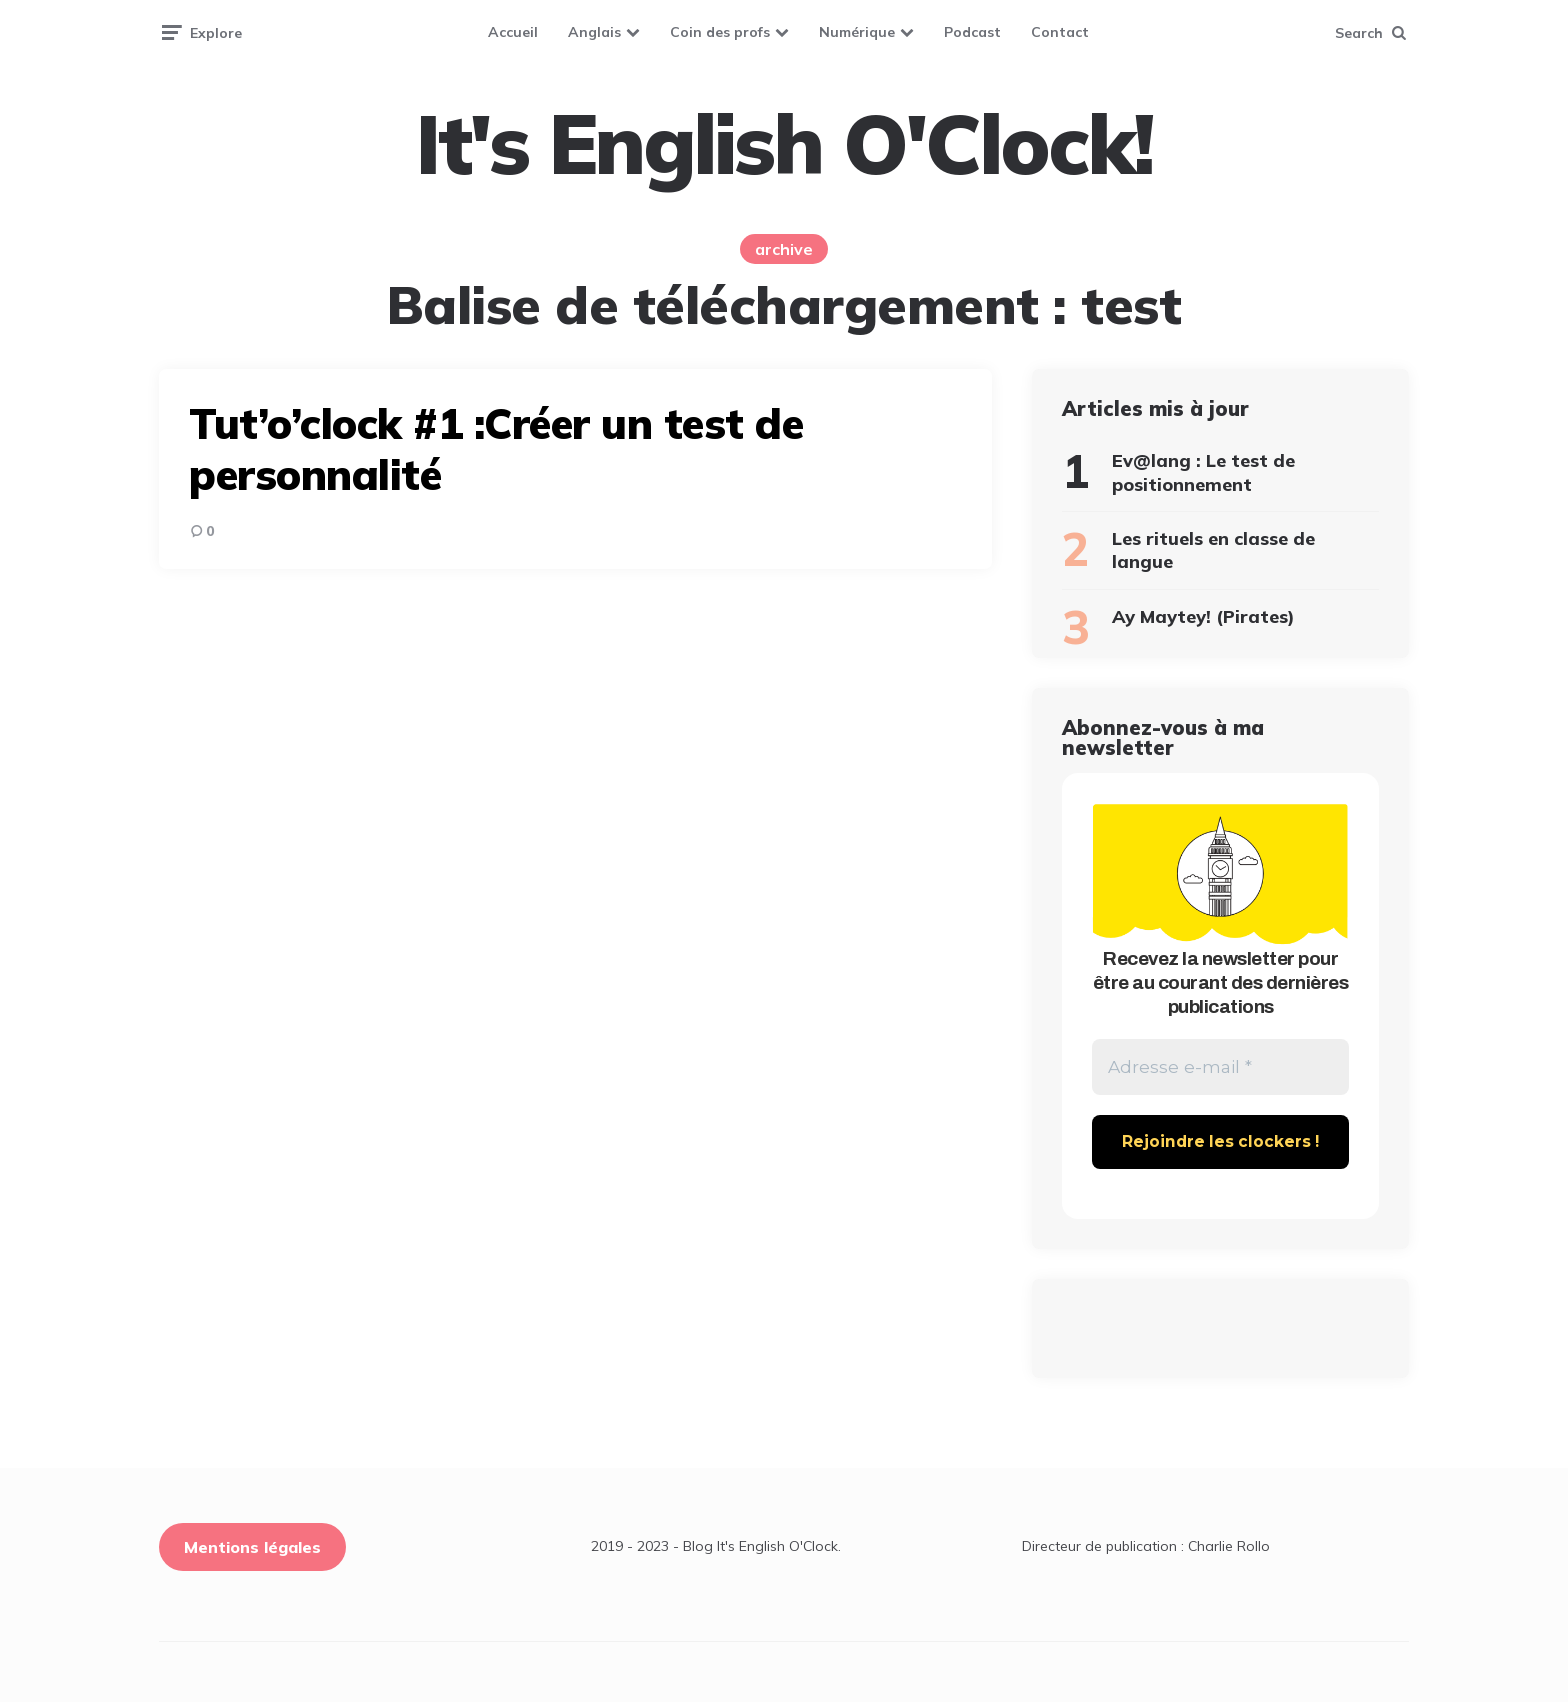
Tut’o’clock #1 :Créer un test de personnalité (496, 448)
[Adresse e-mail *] (1220, 1070)
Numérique (857, 32)
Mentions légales (252, 1551)
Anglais (594, 32)
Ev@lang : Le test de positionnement (1203, 472)
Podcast (972, 32)
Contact (1060, 32)
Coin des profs (720, 32)
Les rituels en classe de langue (1213, 550)
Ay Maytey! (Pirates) (1203, 616)
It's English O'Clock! (784, 144)
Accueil (513, 32)
